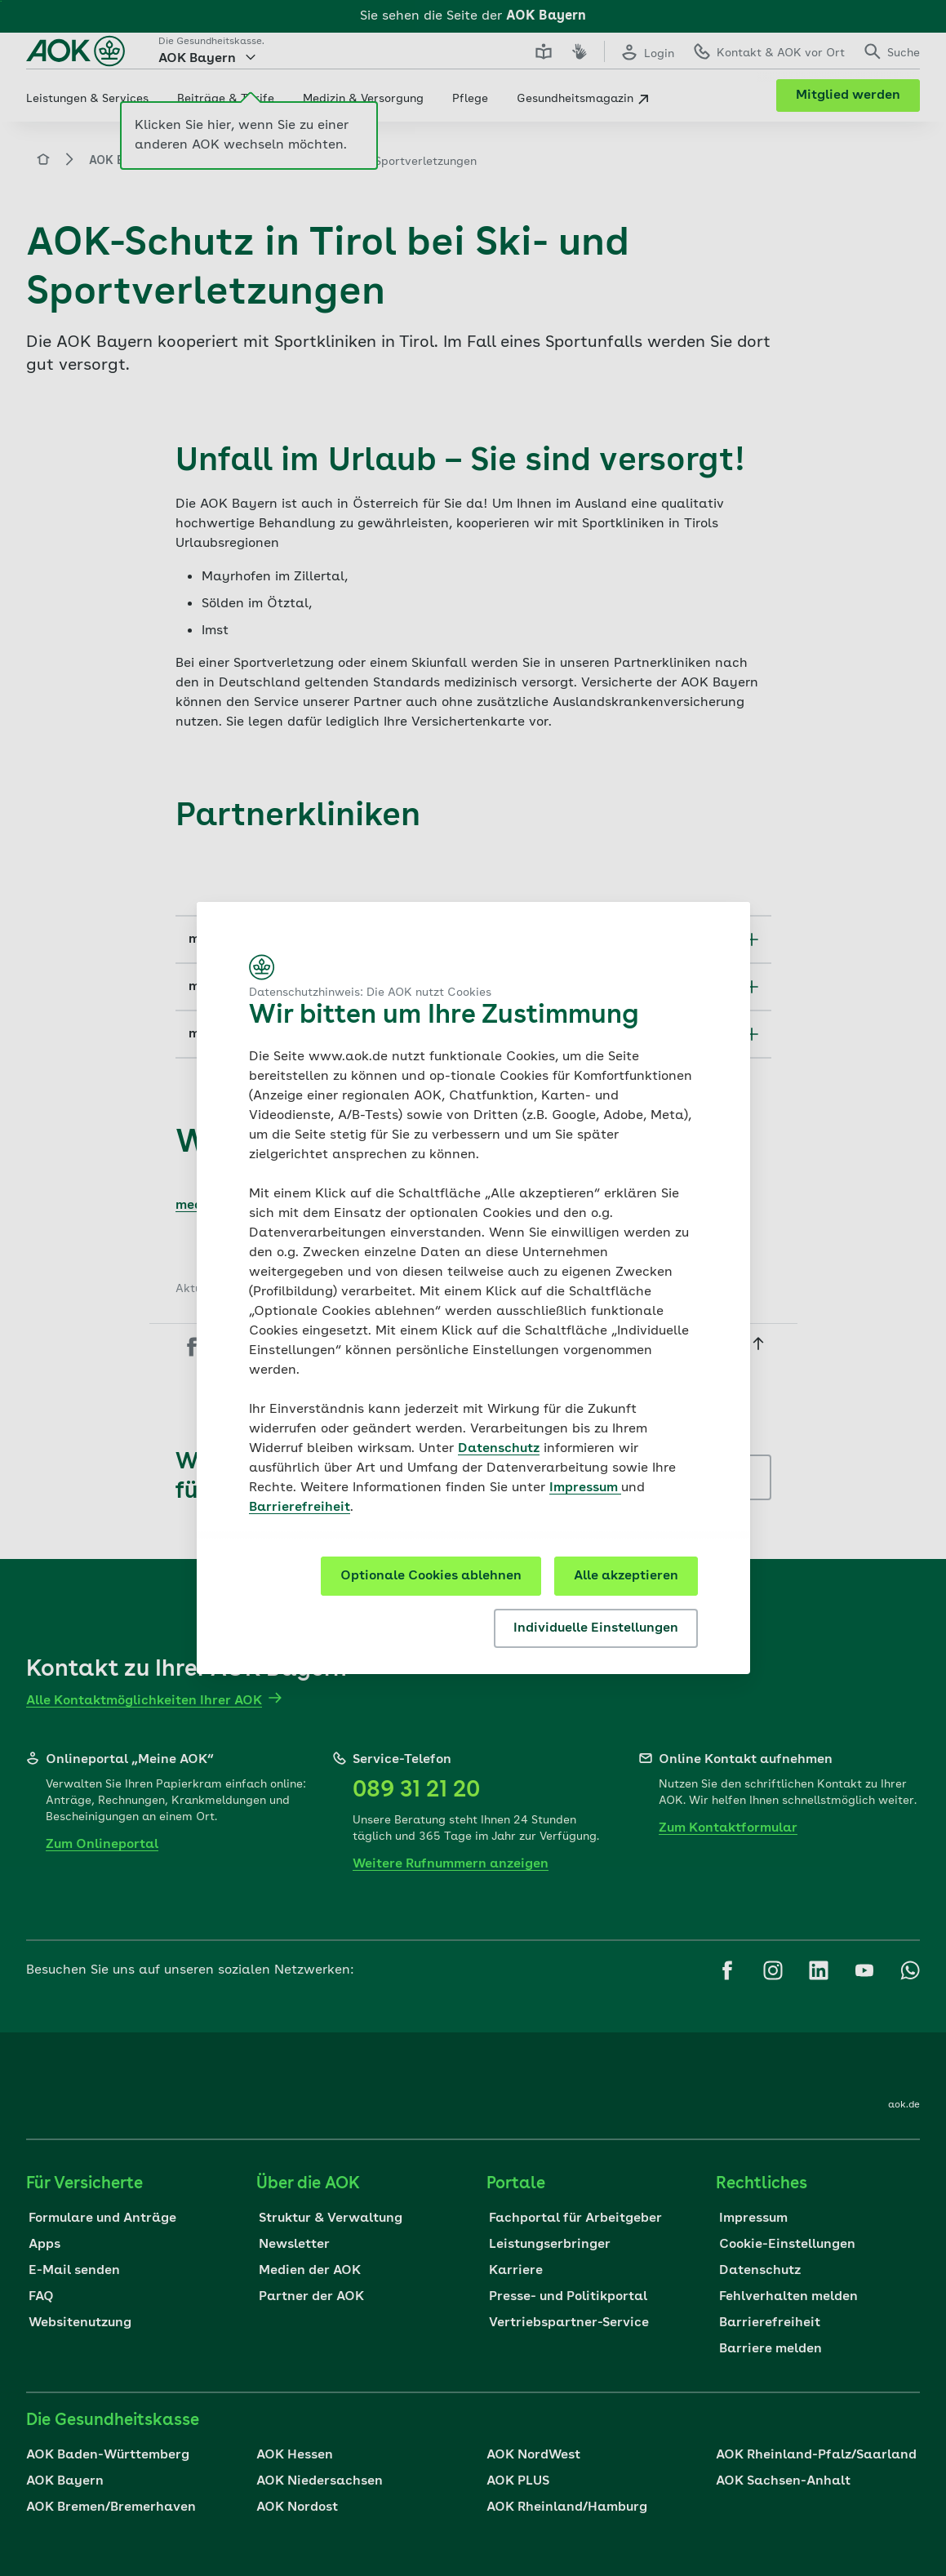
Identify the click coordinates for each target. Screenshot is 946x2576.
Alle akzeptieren (626, 1576)
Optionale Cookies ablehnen (431, 1576)
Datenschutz (499, 1448)
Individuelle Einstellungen (595, 1628)
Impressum (585, 1488)
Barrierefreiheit (299, 1507)
